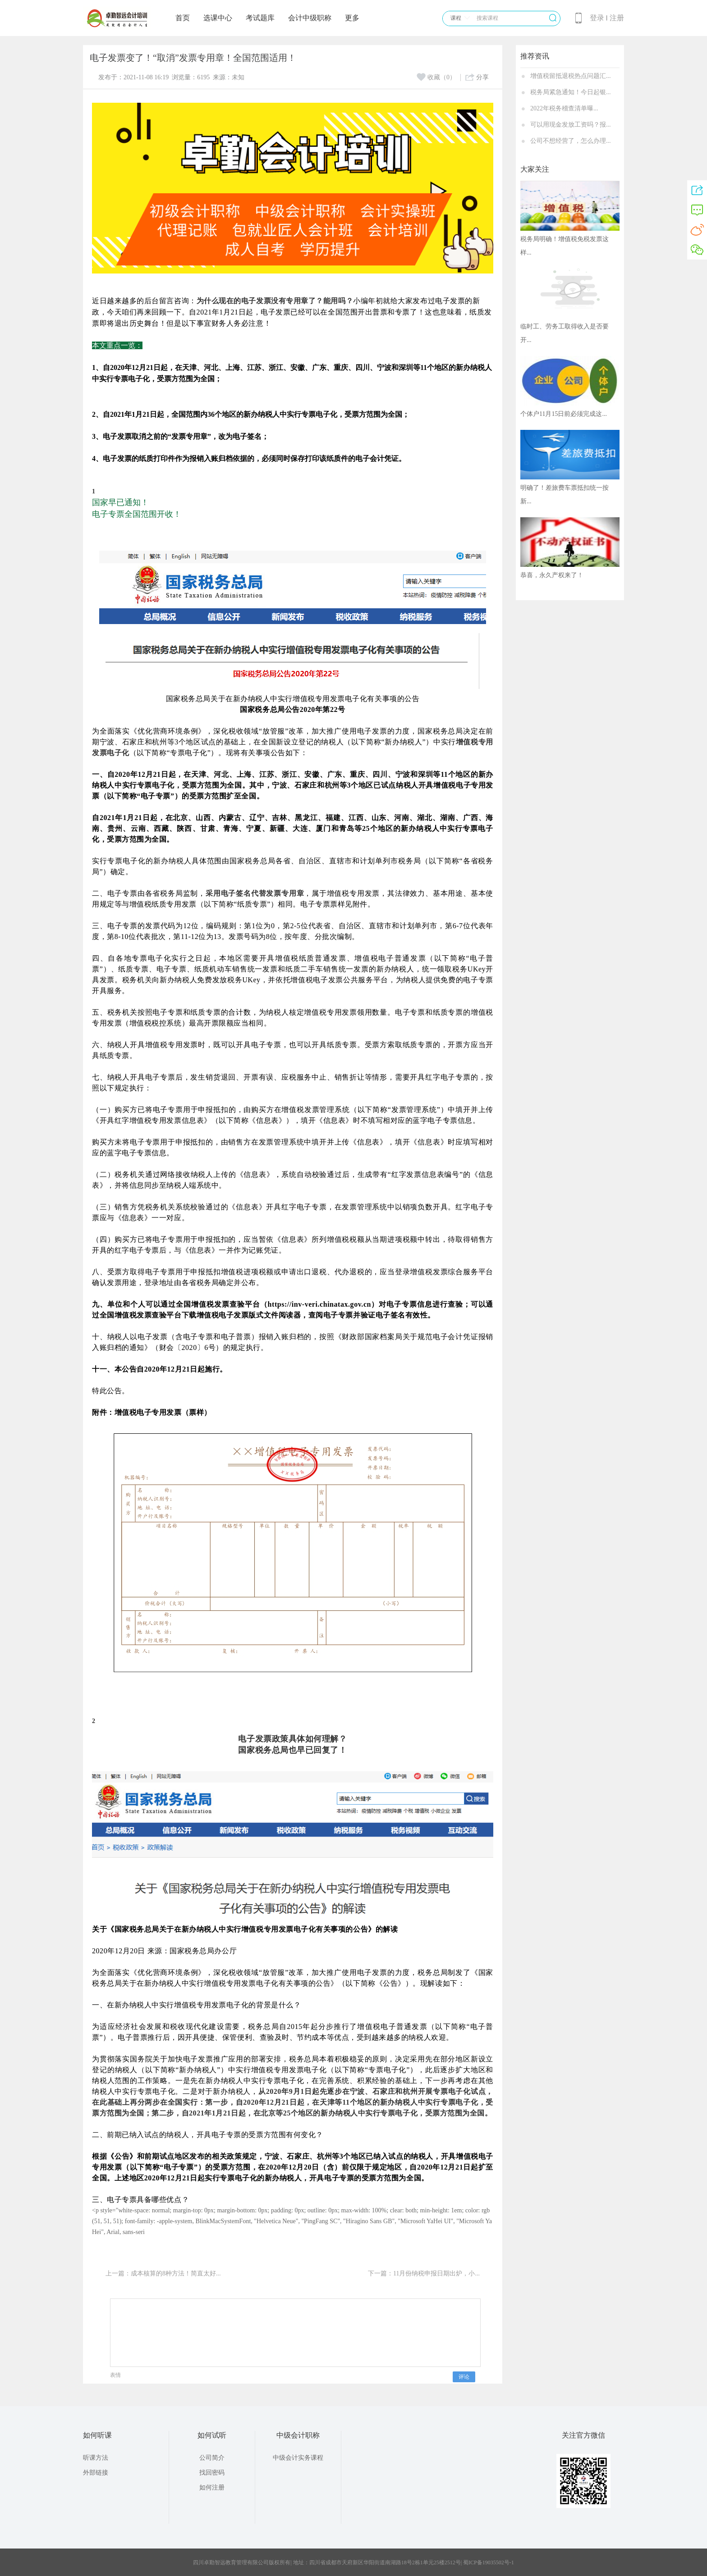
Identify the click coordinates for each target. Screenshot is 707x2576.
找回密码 (212, 2472)
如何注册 (212, 2487)
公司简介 (212, 2457)
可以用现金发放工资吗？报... (570, 124)
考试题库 (260, 18)
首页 (182, 18)
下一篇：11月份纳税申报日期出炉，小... (424, 2273)
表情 (115, 2375)
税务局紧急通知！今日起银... (570, 92)
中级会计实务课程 (298, 2457)
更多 (352, 18)
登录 (597, 18)
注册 (617, 18)
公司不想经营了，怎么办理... (570, 140)
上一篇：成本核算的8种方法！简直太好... (163, 2273)
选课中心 (217, 18)
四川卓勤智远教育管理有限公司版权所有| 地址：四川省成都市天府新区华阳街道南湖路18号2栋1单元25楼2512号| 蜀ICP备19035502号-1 (353, 2562)
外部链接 (95, 2472)
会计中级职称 (309, 18)
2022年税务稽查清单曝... (564, 108)
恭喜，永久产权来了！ (551, 575)
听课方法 (95, 2457)
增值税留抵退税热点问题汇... (570, 76)
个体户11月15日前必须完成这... (563, 413)
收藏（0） (436, 77)
